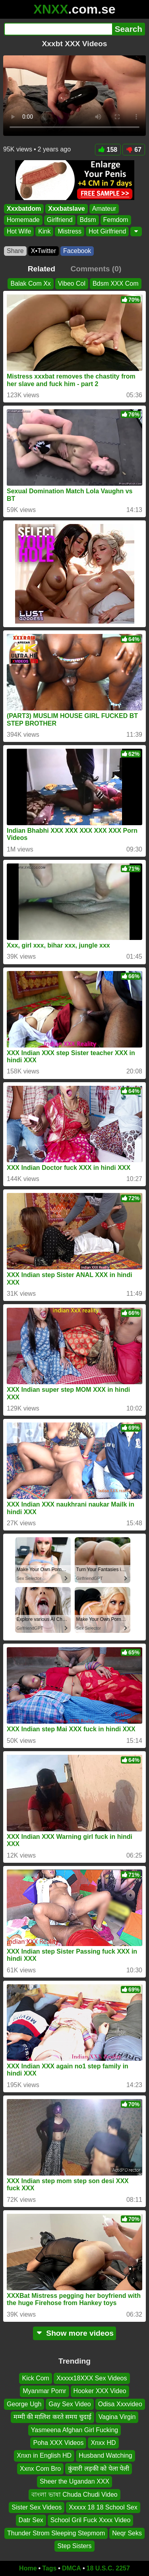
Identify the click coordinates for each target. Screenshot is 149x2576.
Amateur (104, 208)
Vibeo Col (71, 283)
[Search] (58, 29)
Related (41, 269)
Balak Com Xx (30, 283)
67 (133, 149)
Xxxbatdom (24, 208)
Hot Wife (19, 231)
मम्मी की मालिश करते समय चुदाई (52, 2416)
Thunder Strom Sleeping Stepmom (56, 2533)
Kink (44, 231)
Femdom (115, 220)
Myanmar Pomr (44, 2391)
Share (15, 250)
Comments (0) (95, 269)
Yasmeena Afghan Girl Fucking (74, 2429)
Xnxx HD (103, 2442)
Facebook (77, 250)
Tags (49, 2568)
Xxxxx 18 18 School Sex (103, 2507)
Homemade (23, 220)
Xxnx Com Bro (40, 2468)
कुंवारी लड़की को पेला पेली (98, 2468)
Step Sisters (74, 2546)
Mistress (69, 231)
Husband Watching (105, 2455)
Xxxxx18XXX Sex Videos (91, 2378)
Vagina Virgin (117, 2416)
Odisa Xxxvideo (120, 2404)
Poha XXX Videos (58, 2442)
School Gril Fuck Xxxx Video (90, 2520)
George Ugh (24, 2404)
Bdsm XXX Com (116, 283)
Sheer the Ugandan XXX (74, 2481)
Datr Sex (31, 2520)
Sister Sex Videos (37, 2507)
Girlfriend (60, 220)
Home (28, 2568)
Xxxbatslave (66, 208)
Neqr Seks (127, 2533)
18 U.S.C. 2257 (108, 2568)
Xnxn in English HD (44, 2455)
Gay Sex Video (69, 2404)
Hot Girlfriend (107, 231)
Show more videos (74, 2333)
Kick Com (35, 2378)
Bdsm (88, 220)
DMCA (71, 2568)
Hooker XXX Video (100, 2391)
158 (108, 149)
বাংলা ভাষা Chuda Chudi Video (74, 2494)
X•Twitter (43, 250)
